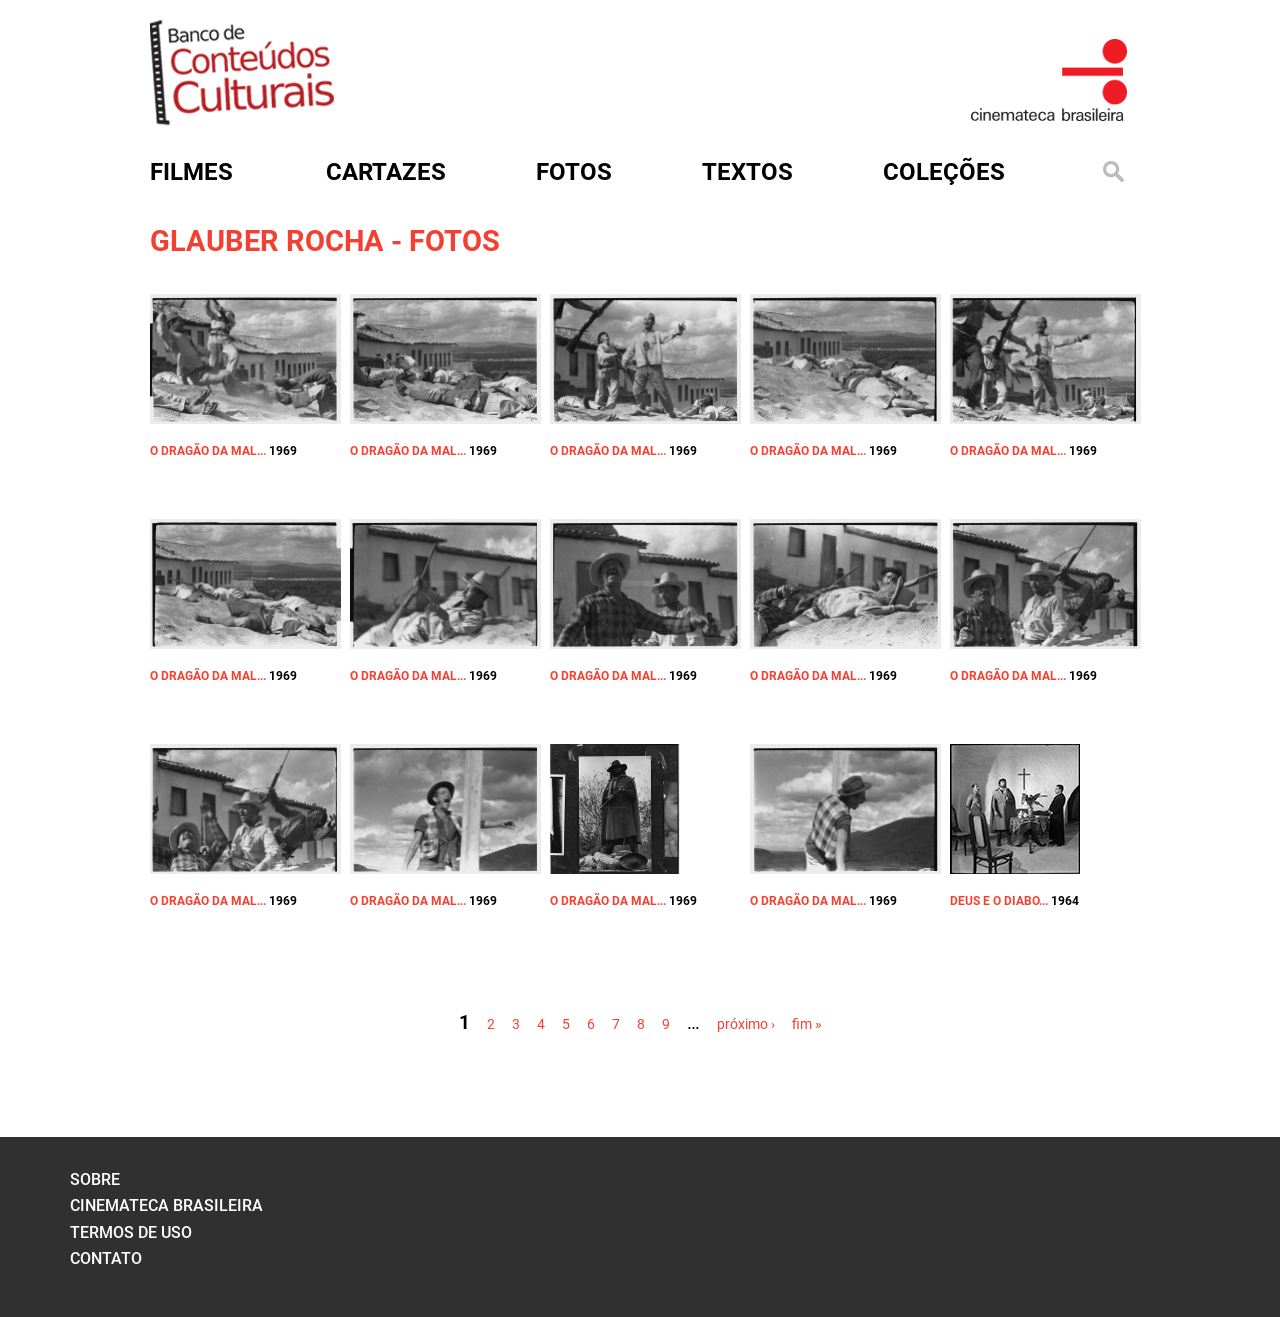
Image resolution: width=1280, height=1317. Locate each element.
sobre (95, 1179)
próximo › (746, 1024)
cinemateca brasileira (166, 1205)
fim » (807, 1024)
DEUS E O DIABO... (999, 901)
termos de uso (131, 1232)
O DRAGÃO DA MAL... (208, 451)
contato (106, 1258)
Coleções (944, 172)
